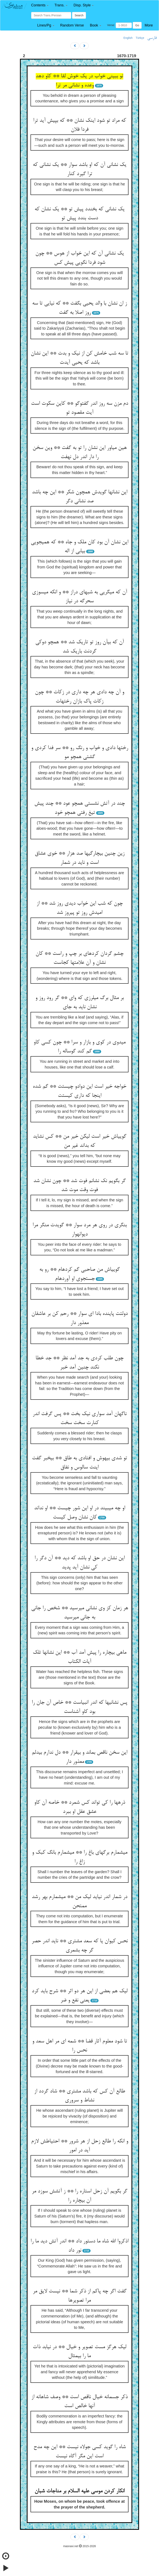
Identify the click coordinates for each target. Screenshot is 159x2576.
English (128, 37)
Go (137, 25)
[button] (39, 5)
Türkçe (140, 37)
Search (79, 15)
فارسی (152, 38)
